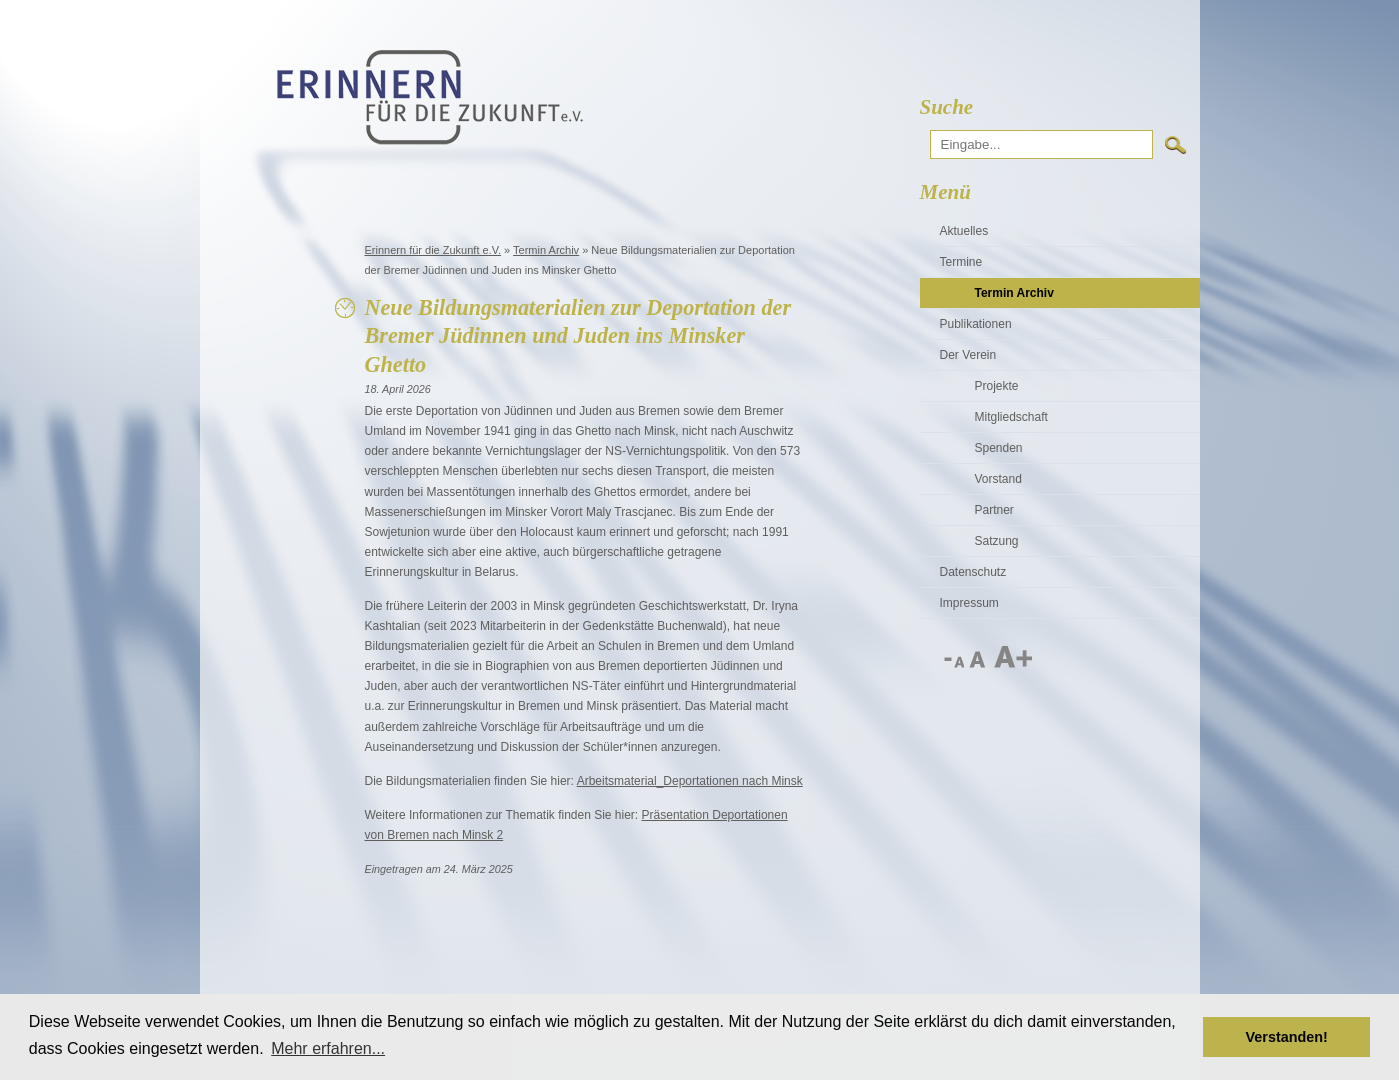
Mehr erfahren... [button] (328, 1048)
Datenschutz (973, 572)
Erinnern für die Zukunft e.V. (433, 250)
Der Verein (968, 355)
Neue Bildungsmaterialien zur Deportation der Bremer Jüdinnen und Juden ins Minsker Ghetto (578, 336)
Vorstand (998, 479)
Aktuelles (964, 231)
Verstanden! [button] (1287, 1037)
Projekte (997, 386)
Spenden (999, 448)
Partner (994, 510)
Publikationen (976, 324)
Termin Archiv (546, 250)
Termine (961, 262)
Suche (947, 107)
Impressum (969, 603)
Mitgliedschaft (1011, 417)
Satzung (997, 541)
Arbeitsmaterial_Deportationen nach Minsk (690, 781)
